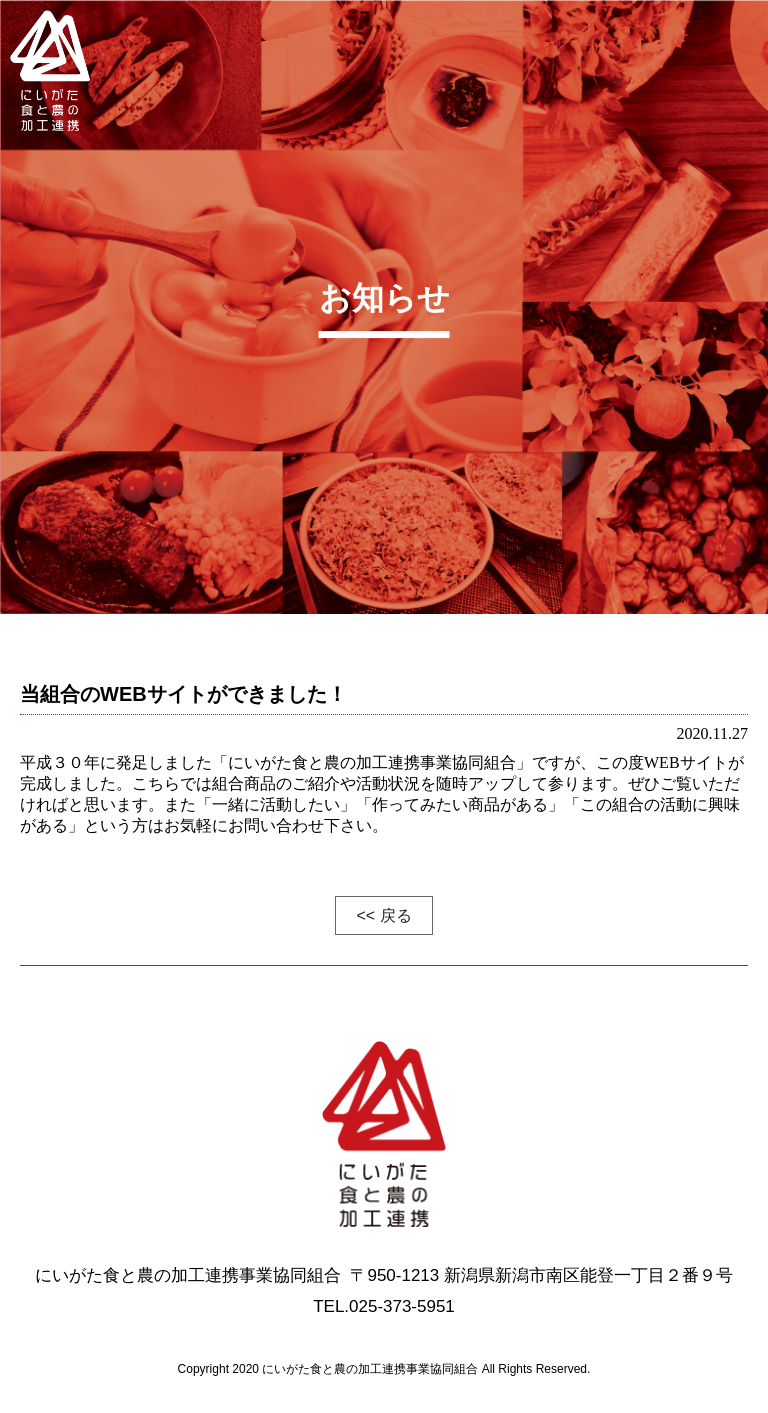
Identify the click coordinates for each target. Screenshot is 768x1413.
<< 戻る (383, 915)
